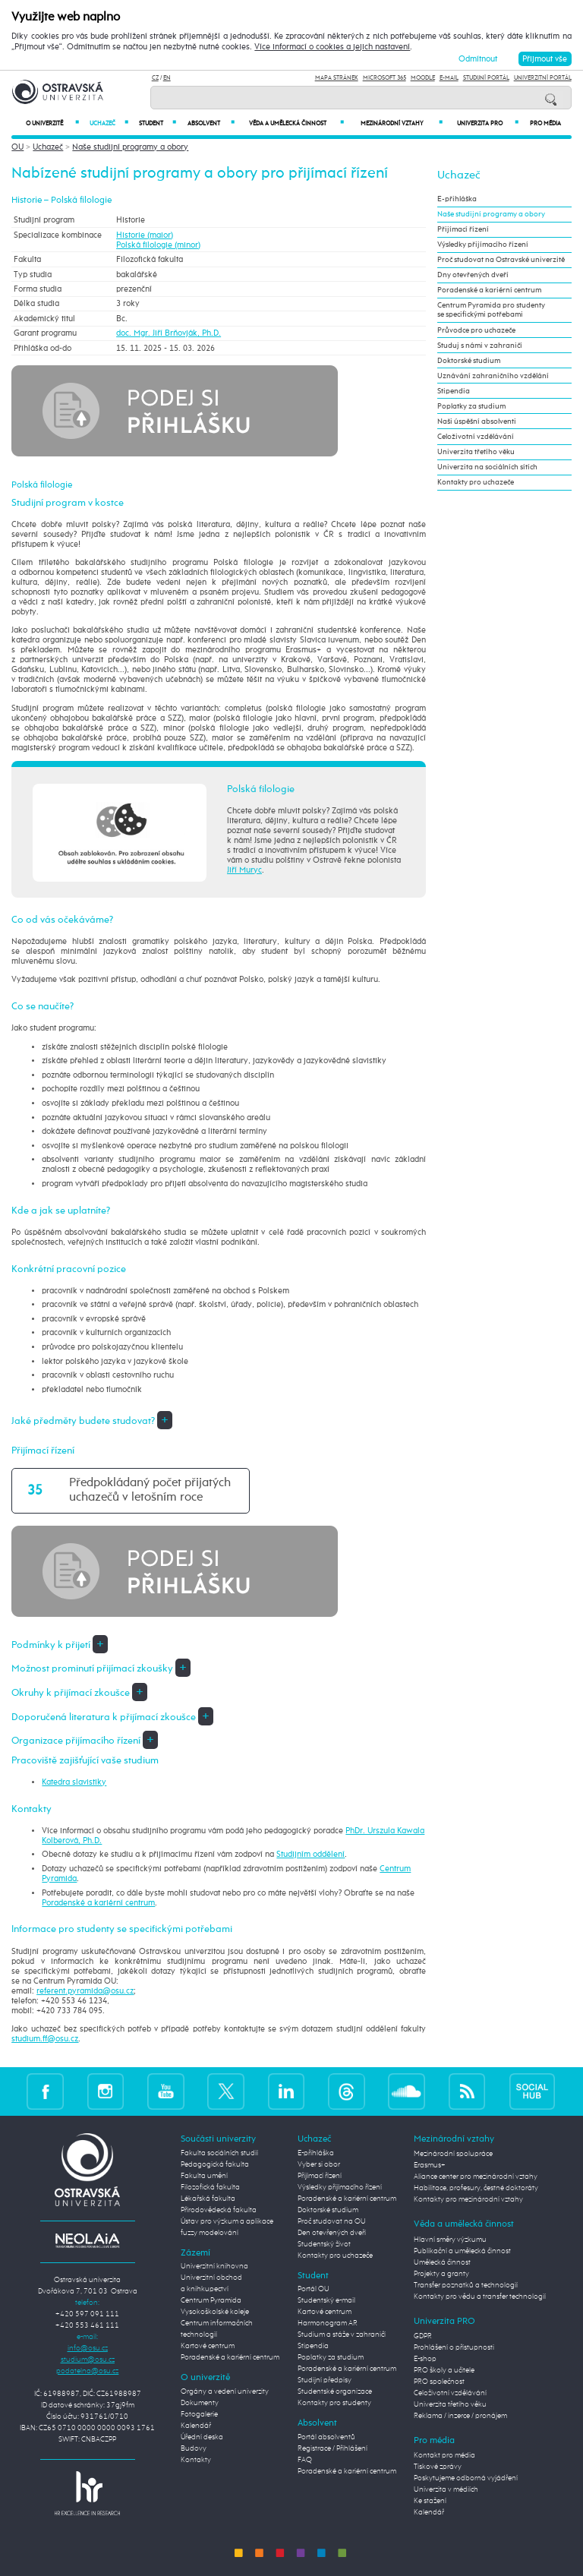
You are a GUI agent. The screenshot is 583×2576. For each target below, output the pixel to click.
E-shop (425, 2359)
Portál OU (313, 2289)
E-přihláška (457, 199)
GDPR (423, 2336)
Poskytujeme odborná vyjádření (466, 2478)
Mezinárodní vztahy (402, 123)
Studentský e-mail (326, 2300)
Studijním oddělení (310, 1854)
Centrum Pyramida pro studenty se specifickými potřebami (491, 309)
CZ (155, 77)
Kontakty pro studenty (334, 2403)
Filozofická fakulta (210, 2187)
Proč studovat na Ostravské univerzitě (501, 260)
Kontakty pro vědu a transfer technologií (480, 2296)
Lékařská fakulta (208, 2198)
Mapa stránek (336, 77)
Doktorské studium (468, 361)
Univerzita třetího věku (476, 452)
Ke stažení (430, 2501)
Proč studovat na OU (332, 2221)
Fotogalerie (199, 2414)
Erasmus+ (430, 2165)
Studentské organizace (335, 2391)
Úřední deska (202, 2437)
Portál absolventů (326, 2437)
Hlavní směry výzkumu (450, 2239)
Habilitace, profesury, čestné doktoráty (476, 2188)
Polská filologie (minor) (158, 245)
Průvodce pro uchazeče (476, 330)
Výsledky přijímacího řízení (482, 244)
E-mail (449, 77)
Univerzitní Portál (543, 77)
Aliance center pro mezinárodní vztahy (475, 2176)
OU (17, 147)
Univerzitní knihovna (214, 2266)
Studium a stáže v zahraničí (342, 2334)
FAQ (305, 2460)
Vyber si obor (319, 2164)
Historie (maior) (144, 235)
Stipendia (453, 391)
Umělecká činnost (442, 2262)
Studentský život (324, 2244)
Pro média (545, 124)
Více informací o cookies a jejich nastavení (332, 47)
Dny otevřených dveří (473, 275)
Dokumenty (200, 2403)
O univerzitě (52, 123)
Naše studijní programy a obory (130, 147)
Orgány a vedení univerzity (225, 2391)
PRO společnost (439, 2381)
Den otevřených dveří (332, 2233)
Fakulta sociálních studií (219, 2153)
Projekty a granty (441, 2274)
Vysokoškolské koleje (215, 2312)
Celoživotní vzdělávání (475, 436)
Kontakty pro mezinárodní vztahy (468, 2199)
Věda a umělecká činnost (296, 123)
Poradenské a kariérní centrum (98, 1903)
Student (157, 123)
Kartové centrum (208, 2346)
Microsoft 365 (384, 77)
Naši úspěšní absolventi (476, 421)
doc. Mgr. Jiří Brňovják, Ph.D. (168, 333)
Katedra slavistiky (74, 1782)
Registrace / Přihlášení (332, 2448)
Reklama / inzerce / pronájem (460, 2416)
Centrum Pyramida (211, 2300)
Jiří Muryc (244, 870)
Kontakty (196, 2460)
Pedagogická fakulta (215, 2164)
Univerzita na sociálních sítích (487, 467)
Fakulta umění (204, 2176)
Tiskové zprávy (438, 2466)
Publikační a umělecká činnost (462, 2251)
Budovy (193, 2448)
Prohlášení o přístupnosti (454, 2347)
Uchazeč (109, 123)
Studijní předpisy (324, 2380)
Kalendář (196, 2425)
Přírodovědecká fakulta (219, 2210)
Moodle (423, 77)
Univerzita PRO (488, 123)
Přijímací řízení (463, 229)
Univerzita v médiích (446, 2489)
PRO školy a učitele (444, 2370)
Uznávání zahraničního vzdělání (493, 376)
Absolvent (211, 123)
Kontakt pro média (444, 2455)
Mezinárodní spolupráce (453, 2154)
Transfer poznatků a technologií (466, 2285)
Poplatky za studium (471, 406)
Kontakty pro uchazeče (475, 482)
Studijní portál (486, 77)
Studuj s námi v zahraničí (479, 345)
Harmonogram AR (328, 2323)
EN (167, 77)
